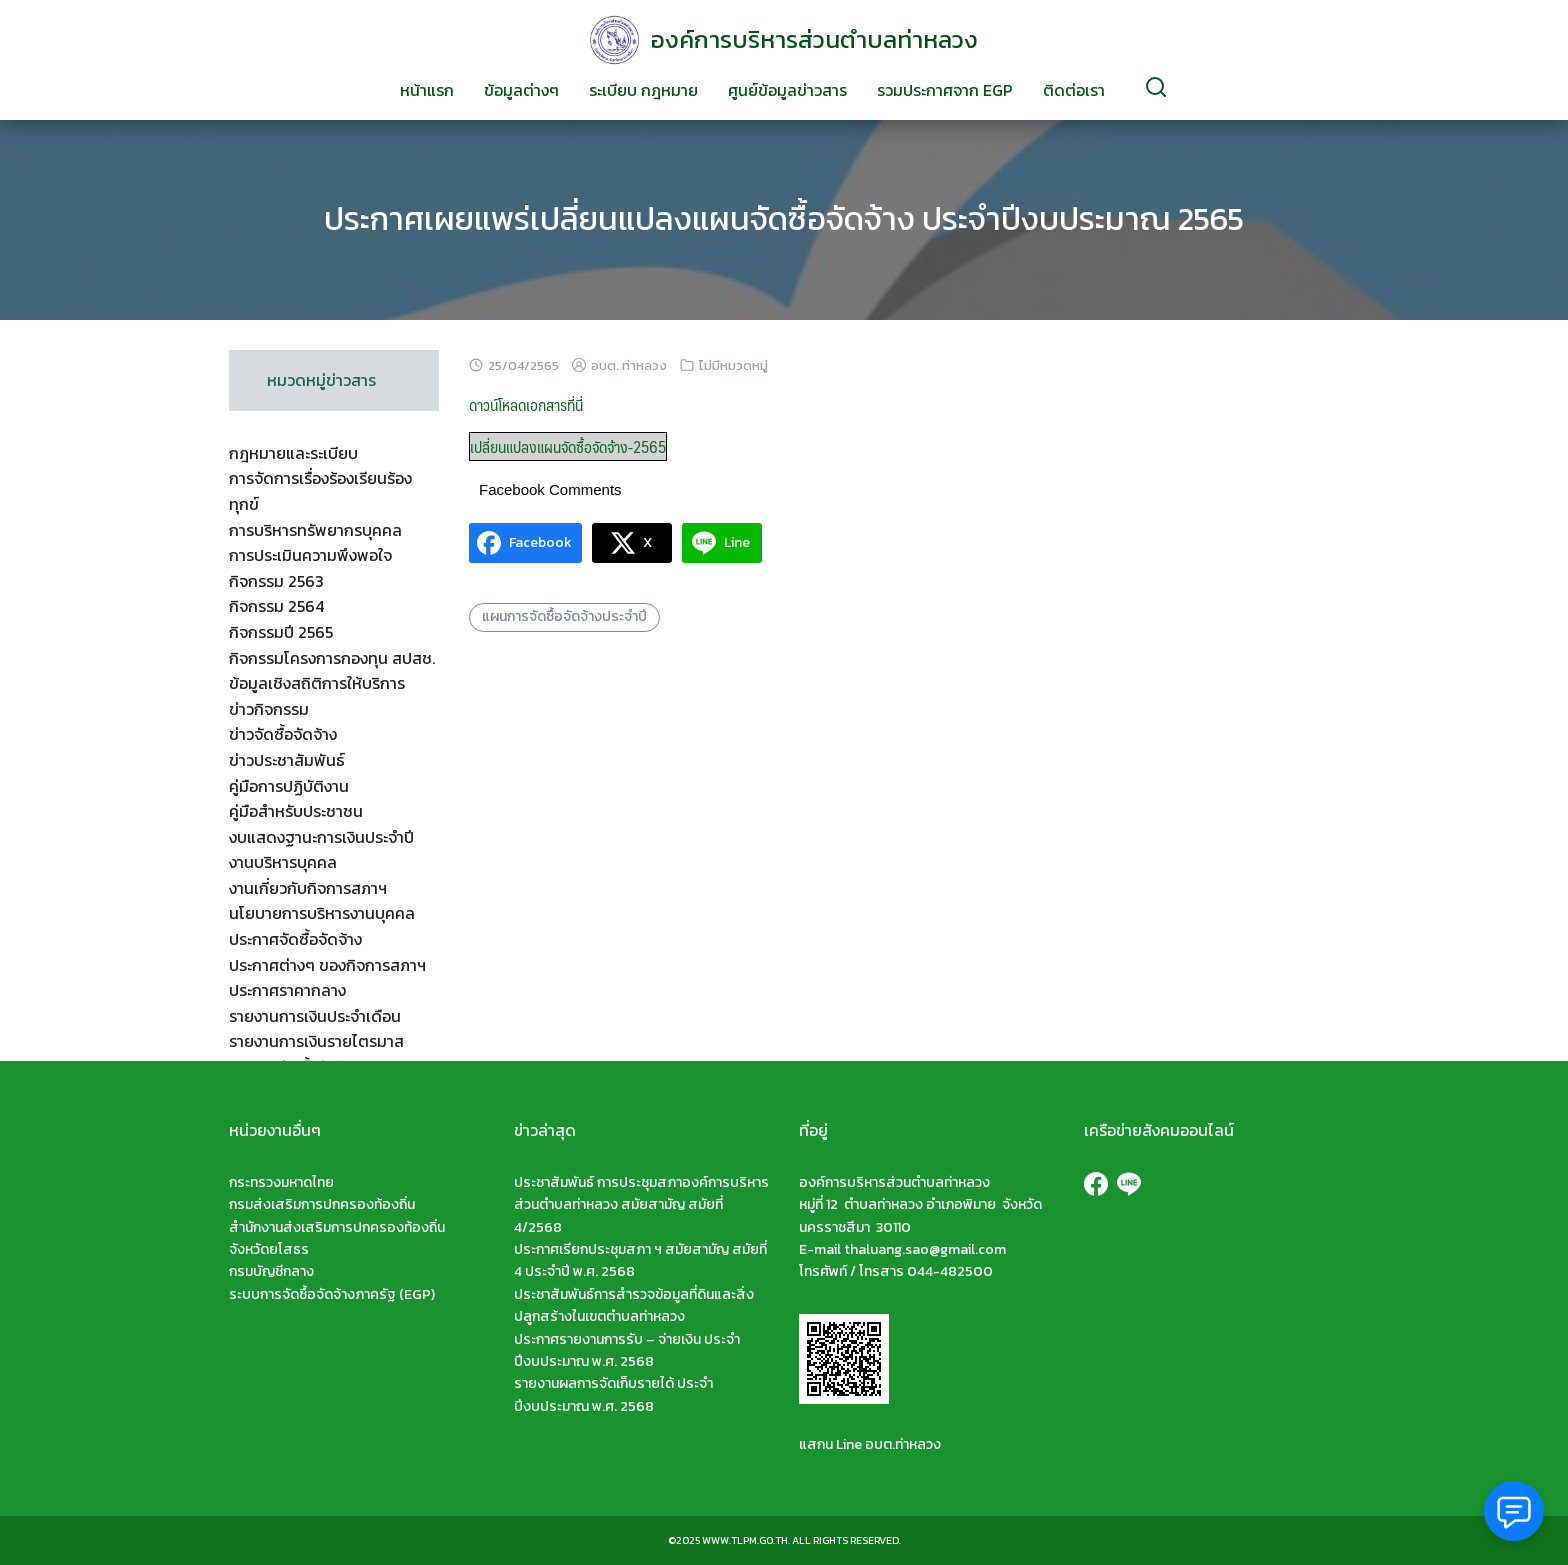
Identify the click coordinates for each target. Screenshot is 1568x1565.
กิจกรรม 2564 (276, 606)
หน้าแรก (427, 90)
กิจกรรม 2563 (276, 581)
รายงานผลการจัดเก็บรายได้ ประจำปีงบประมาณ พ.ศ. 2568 (613, 1394)
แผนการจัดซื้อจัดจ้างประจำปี (564, 616)
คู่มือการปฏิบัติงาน (289, 786)
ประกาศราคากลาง (287, 990)
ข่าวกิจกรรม (269, 709)
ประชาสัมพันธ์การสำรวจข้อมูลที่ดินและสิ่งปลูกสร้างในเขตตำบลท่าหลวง (634, 1305)
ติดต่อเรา (1074, 90)
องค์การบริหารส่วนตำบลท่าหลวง (814, 39)
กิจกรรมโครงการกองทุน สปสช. (332, 658)
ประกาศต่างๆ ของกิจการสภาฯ (327, 965)
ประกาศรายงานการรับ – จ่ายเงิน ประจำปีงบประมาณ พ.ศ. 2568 (627, 1350)
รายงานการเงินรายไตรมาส (316, 1041)
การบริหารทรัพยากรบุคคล (315, 530)
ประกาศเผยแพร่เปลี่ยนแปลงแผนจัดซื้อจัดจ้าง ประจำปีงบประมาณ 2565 (784, 219)
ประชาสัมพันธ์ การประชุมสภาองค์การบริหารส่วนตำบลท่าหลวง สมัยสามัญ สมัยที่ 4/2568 (641, 1205)
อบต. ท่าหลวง (629, 365)
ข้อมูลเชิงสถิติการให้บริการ (317, 683)
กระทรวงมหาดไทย (281, 1182)
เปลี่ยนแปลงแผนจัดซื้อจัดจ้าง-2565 (568, 446)
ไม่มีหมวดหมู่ (733, 365)
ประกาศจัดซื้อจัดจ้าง (295, 939)
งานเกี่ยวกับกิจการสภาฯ (308, 888)
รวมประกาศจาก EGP (945, 90)
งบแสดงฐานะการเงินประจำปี (321, 837)
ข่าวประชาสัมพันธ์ (287, 760)
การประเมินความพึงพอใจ (310, 555)
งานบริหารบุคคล (283, 862)
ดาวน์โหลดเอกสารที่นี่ (526, 404)
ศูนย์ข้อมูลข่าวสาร (787, 90)
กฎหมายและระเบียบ (293, 453)
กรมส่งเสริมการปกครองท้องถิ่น (322, 1204)
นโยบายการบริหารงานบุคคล (322, 913)
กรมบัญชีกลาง (271, 1271)
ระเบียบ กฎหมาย (643, 90)
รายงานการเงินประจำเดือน (315, 1016)
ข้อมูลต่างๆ (521, 90)
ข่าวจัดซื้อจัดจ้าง (283, 734)
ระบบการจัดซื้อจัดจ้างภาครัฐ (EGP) (332, 1294)
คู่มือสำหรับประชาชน (296, 811)
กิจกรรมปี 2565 (281, 632)
